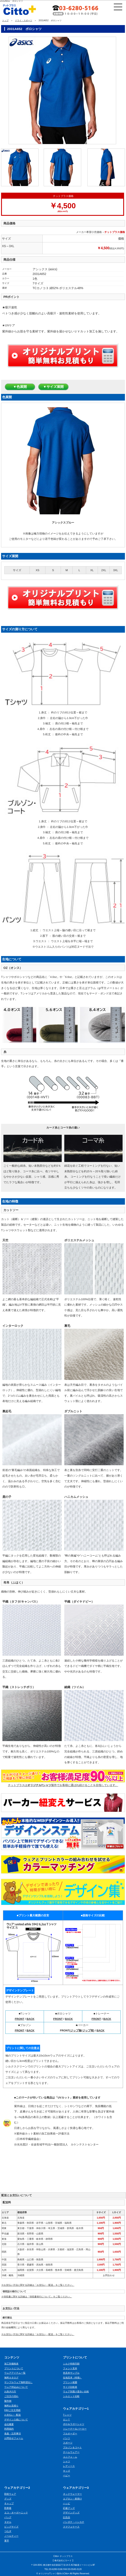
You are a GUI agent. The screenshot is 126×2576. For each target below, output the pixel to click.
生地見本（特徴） (72, 2377)
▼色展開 (20, 387)
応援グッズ (69, 2508)
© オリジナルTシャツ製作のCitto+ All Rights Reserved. (63, 2573)
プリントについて (13, 2368)
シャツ (66, 2461)
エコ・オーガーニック (16, 2512)
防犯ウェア (10, 2494)
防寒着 (7, 2508)
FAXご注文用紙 (12, 2410)
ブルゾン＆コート (72, 2447)
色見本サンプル (71, 2373)
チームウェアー (71, 2452)
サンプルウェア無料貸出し (18, 2382)
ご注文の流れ (11, 2396)
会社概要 (9, 2424)
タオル (7, 2522)
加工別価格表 (11, 2363)
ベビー (66, 2475)
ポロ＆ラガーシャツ (73, 2424)
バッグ (7, 2517)
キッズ (66, 2470)
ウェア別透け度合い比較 (76, 2391)
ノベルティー (11, 2536)
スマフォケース (71, 2526)
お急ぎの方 (10, 2391)
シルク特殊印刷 (71, 2363)
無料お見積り (11, 2405)
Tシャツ (67, 2415)
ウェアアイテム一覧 (15, 2373)
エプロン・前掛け (72, 2498)
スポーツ (67, 2442)
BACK (30, 2019)
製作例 (7, 2401)
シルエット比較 (71, 2396)
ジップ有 (87, 2030)
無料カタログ (11, 2377)
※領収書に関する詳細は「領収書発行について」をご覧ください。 (36, 2296)
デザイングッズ (71, 2512)
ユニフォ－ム (70, 2457)
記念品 (66, 2517)
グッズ (7, 2498)
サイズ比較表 (70, 2387)
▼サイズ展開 (53, 387)
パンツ (66, 2438)
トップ (5, 20)
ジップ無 (75, 2030)
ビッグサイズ (11, 2526)
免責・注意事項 (12, 2433)
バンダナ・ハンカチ (73, 2522)
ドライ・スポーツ (23, 20)
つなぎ (7, 2531)
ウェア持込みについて (16, 2387)
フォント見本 (70, 2368)
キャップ (9, 2503)
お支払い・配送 (12, 2415)
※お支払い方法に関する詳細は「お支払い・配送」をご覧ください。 (37, 2285)
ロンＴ (66, 2419)
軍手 (6, 2540)
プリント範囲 (70, 2382)
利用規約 (9, 2428)
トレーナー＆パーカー (75, 2428)
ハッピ (66, 2503)
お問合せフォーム (13, 2438)
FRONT (19, 2019)
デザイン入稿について (16, 2419)
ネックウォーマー (72, 2494)
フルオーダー (70, 2433)
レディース (69, 2466)
